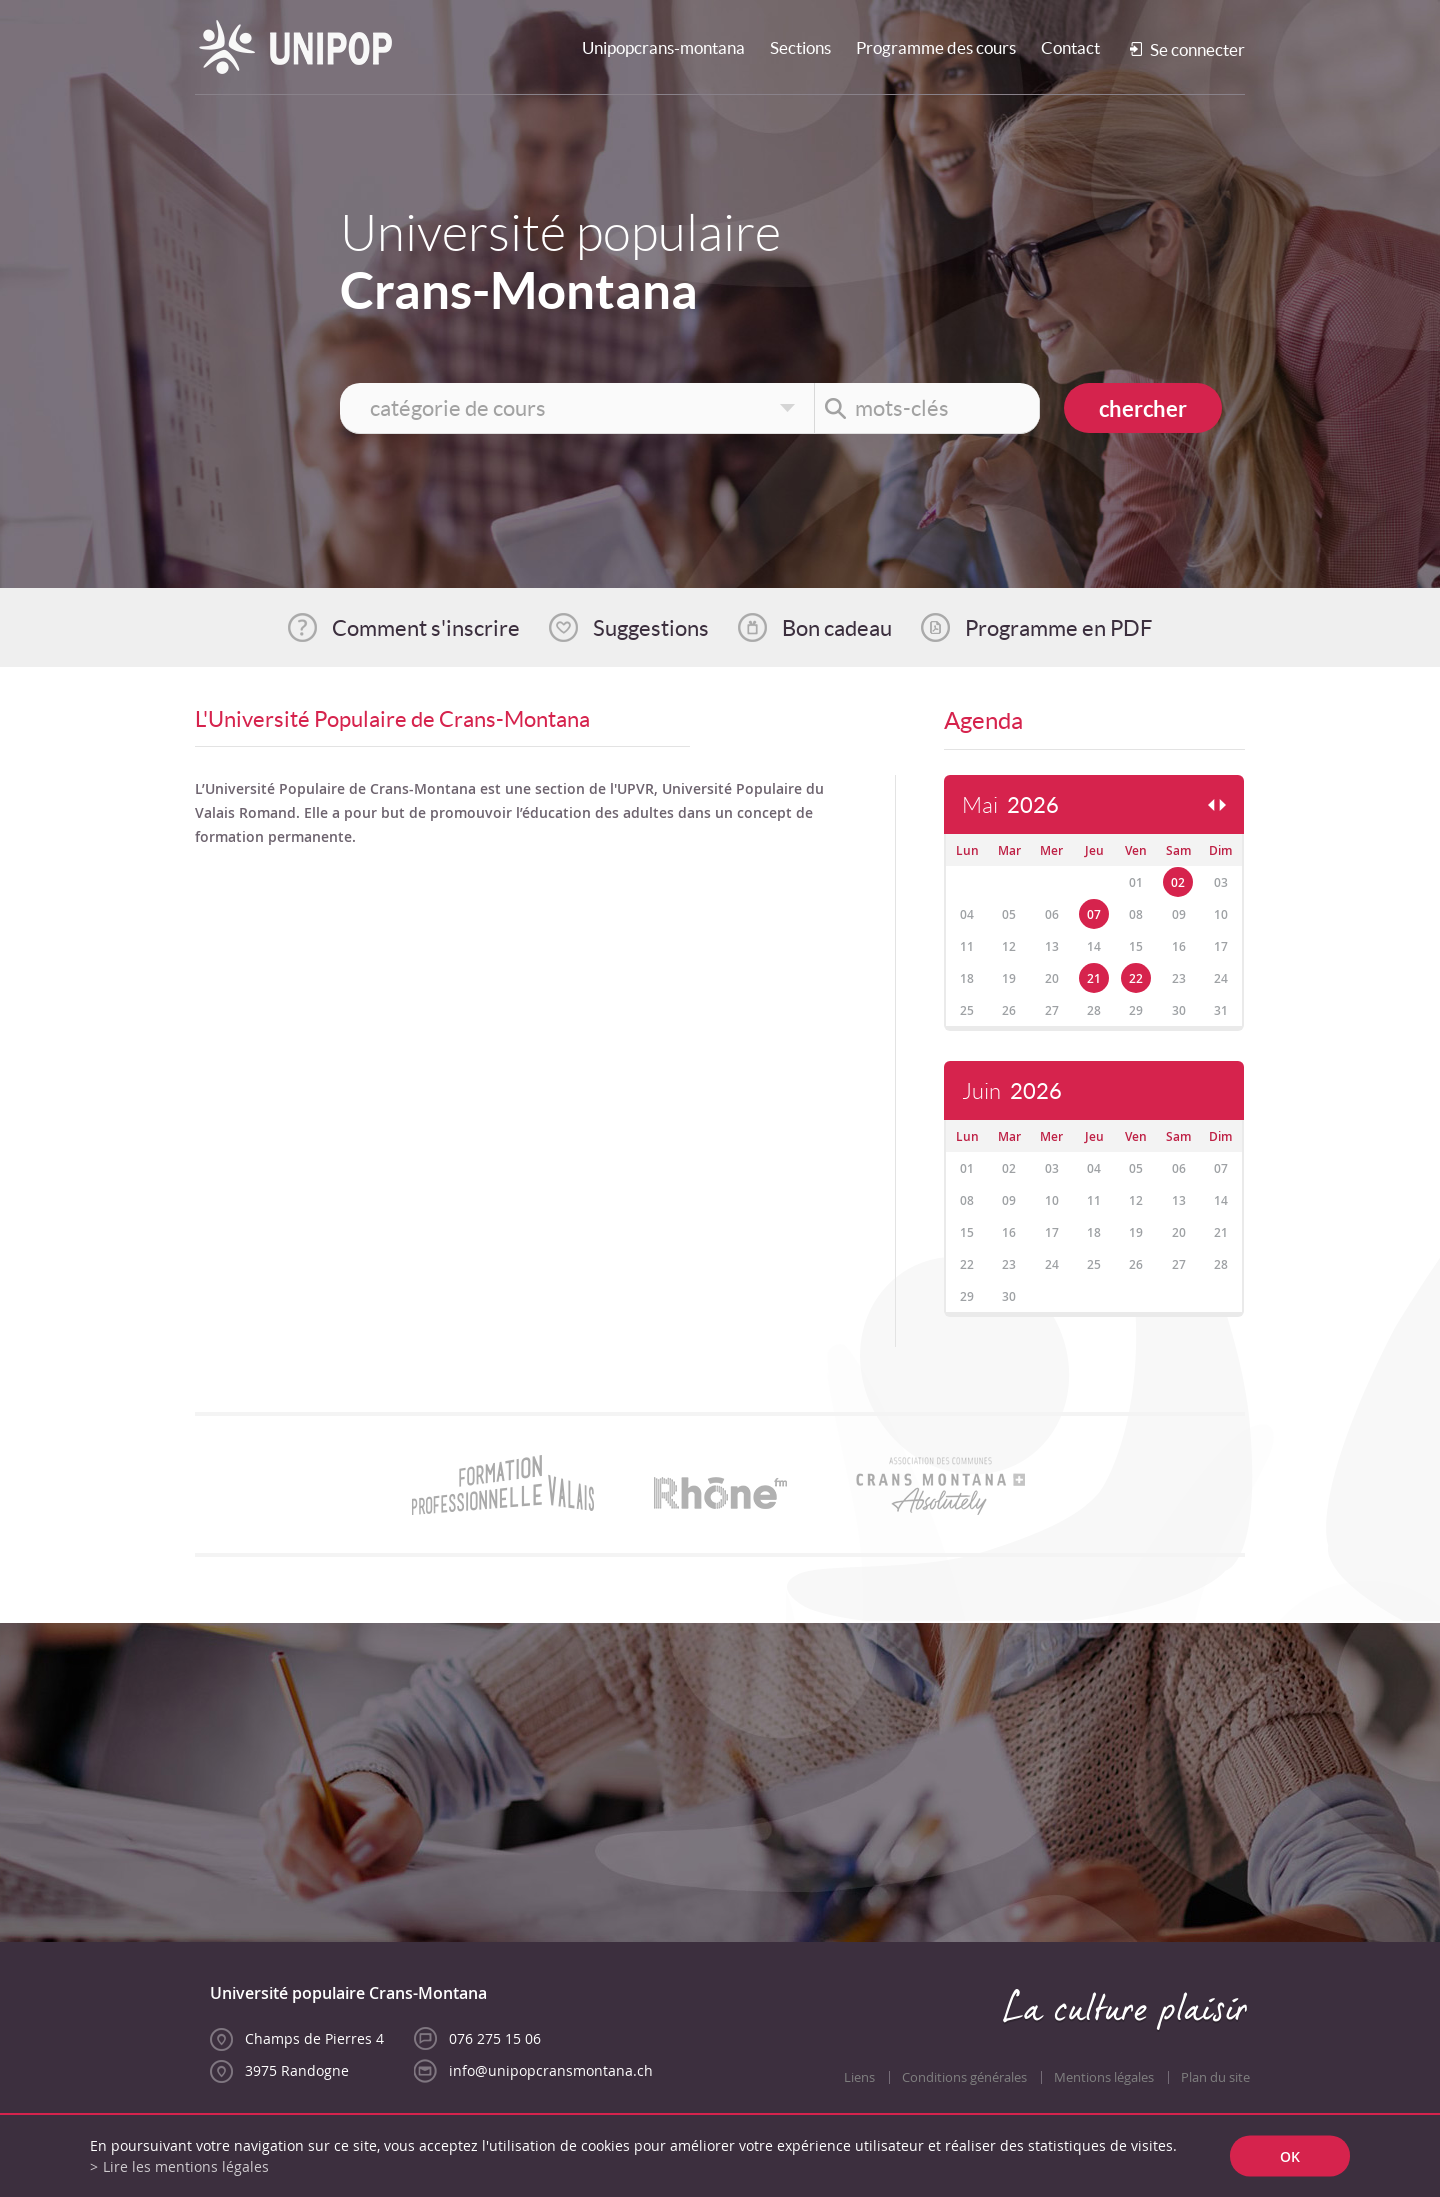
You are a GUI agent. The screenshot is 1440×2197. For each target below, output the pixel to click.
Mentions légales (1104, 2077)
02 (1178, 882)
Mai (1010, 805)
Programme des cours (936, 47)
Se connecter (1197, 49)
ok (1290, 2156)
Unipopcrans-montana (663, 47)
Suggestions (651, 628)
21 (1094, 978)
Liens (859, 2077)
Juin (1012, 1091)
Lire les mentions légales (186, 2166)
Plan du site (1215, 2077)
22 (1136, 978)
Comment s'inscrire (426, 628)
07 (1094, 914)
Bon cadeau (837, 628)
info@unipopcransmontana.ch (551, 2070)
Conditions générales (964, 2077)
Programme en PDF (1058, 628)
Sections (800, 47)
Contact (1070, 47)
